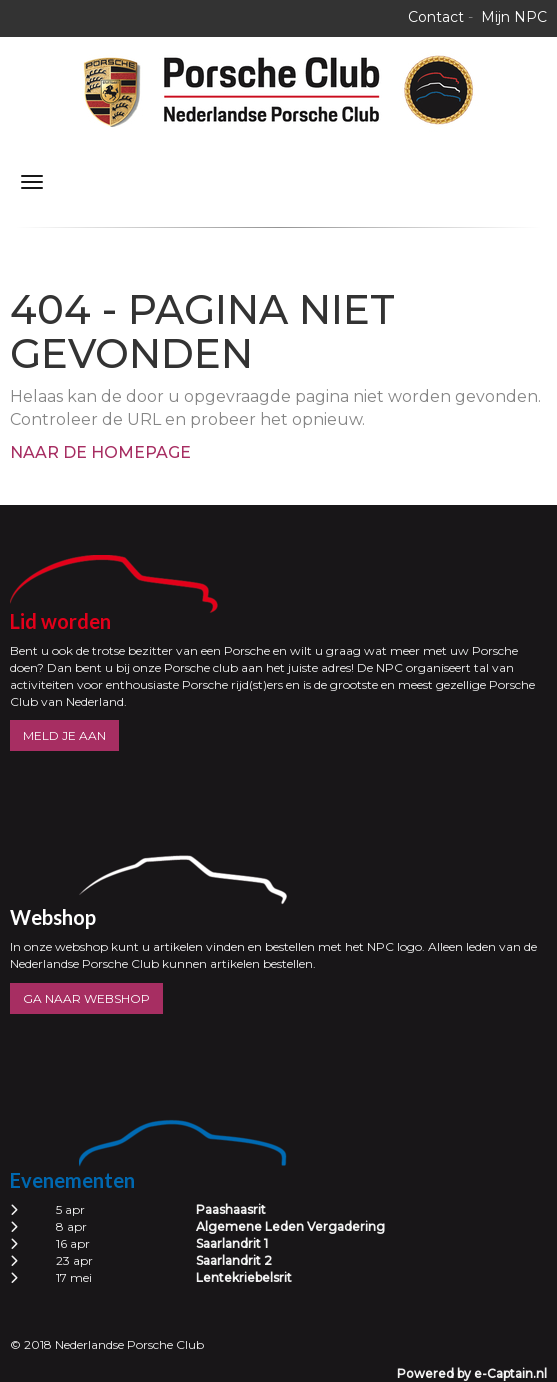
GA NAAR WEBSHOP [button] (86, 998)
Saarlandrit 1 (232, 1243)
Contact (436, 17)
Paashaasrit (231, 1209)
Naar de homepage (100, 452)
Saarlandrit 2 (234, 1260)
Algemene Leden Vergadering (290, 1226)
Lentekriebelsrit (244, 1277)
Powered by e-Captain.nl (472, 1373)
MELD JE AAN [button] (64, 735)
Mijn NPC (514, 17)
